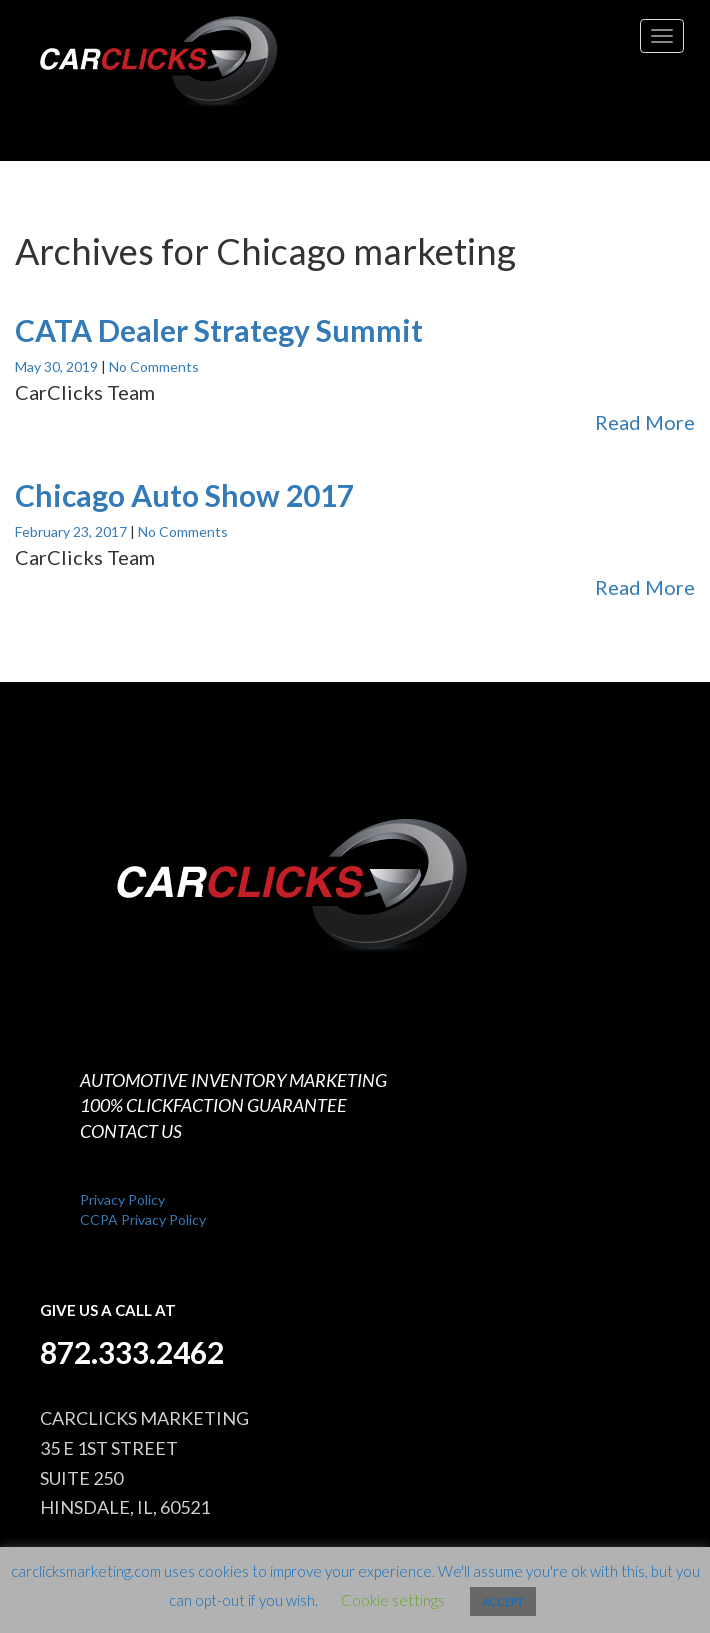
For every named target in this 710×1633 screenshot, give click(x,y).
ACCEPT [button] (503, 1601)
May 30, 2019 (58, 366)
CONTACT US (131, 1131)
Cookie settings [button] (393, 1600)
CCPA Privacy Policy (143, 1219)
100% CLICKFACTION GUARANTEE (213, 1105)
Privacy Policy (122, 1199)
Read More (645, 422)
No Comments (154, 366)
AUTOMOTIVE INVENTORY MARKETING (233, 1080)
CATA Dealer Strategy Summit (219, 330)
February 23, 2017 (72, 531)
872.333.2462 (132, 1352)
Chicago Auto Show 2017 (184, 495)
